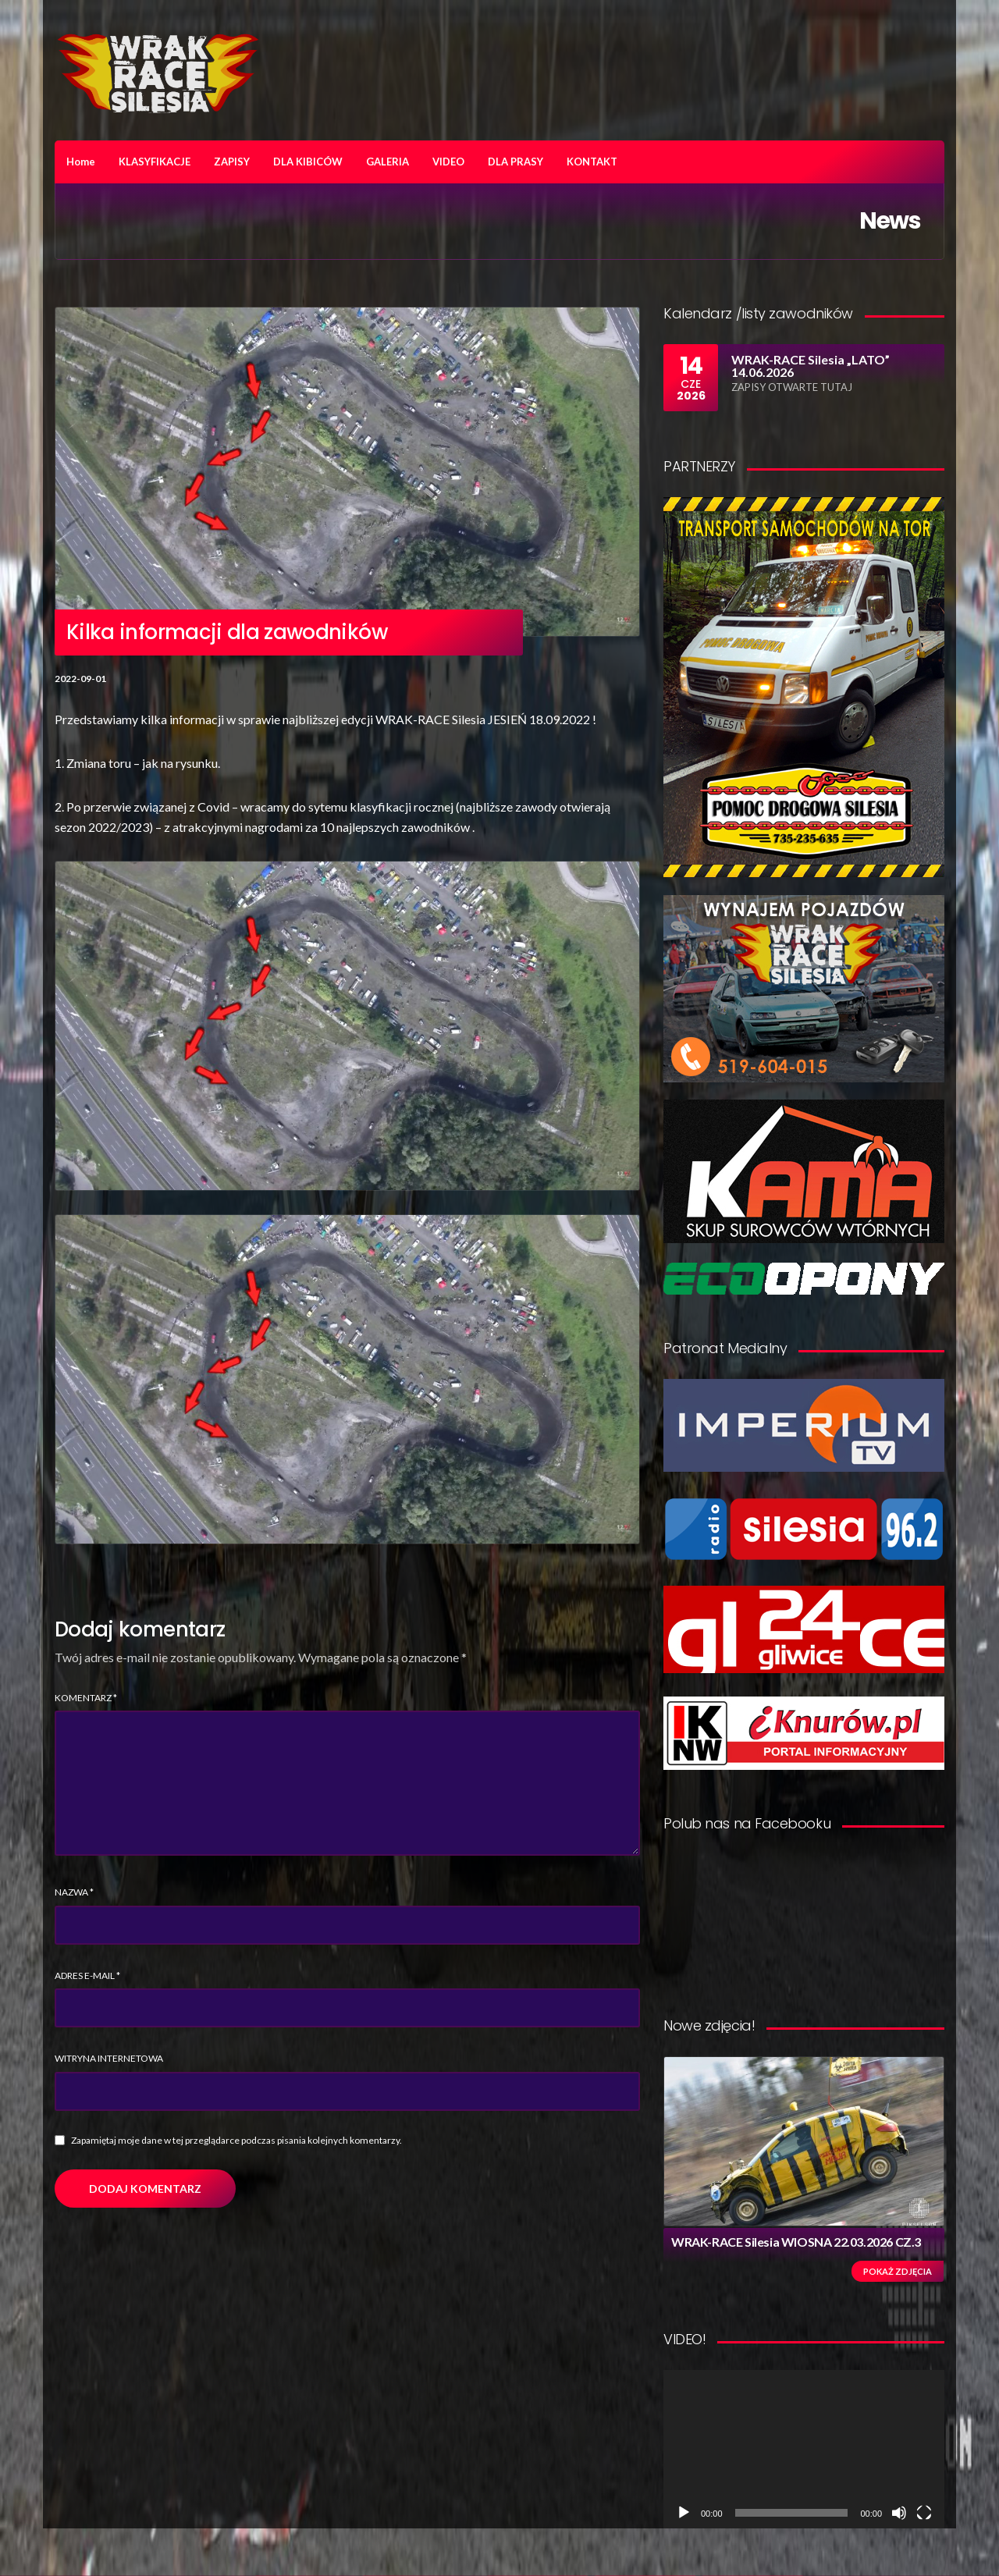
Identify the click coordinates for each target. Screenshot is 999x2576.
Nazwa (74, 1892)
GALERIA (387, 161)
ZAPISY (232, 161)
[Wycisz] (899, 2513)
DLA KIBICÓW (308, 161)
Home (80, 161)
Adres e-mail (87, 1975)
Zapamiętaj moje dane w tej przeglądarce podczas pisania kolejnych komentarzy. (236, 2140)
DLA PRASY (515, 161)
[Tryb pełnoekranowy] (924, 2513)
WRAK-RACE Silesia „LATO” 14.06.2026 (810, 365)
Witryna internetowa (109, 2058)
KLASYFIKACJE (154, 161)
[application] (803, 2449)
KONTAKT (592, 161)
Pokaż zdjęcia (897, 2271)
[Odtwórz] (683, 2513)
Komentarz (86, 1698)
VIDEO (448, 161)
